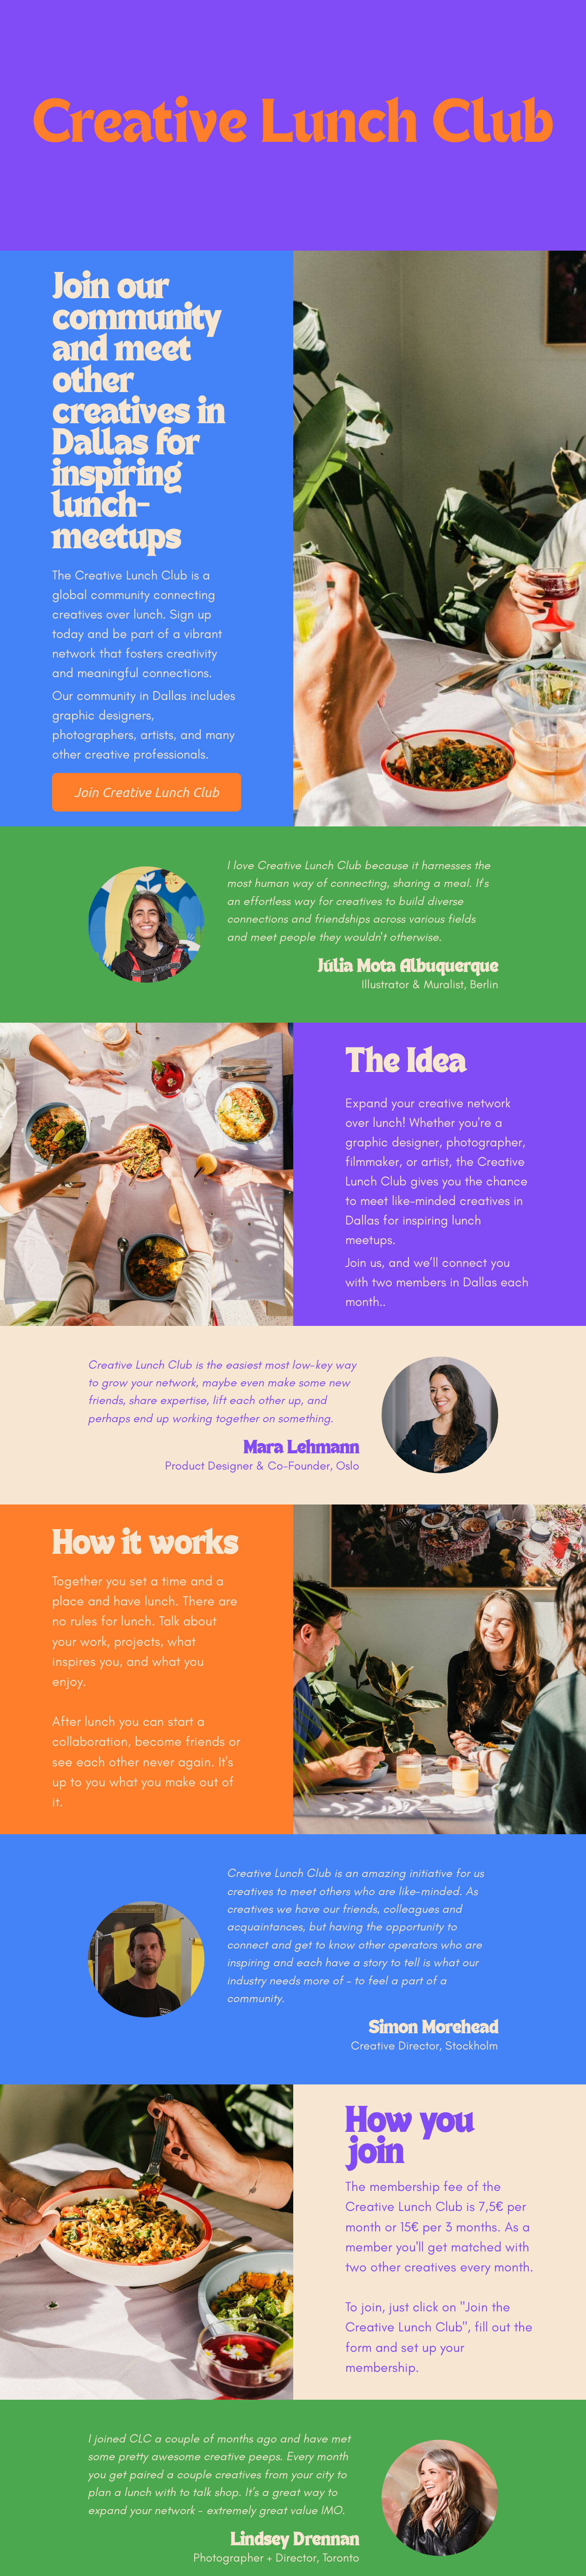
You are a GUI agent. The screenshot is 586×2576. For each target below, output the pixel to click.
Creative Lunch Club (293, 125)
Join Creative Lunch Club (146, 792)
